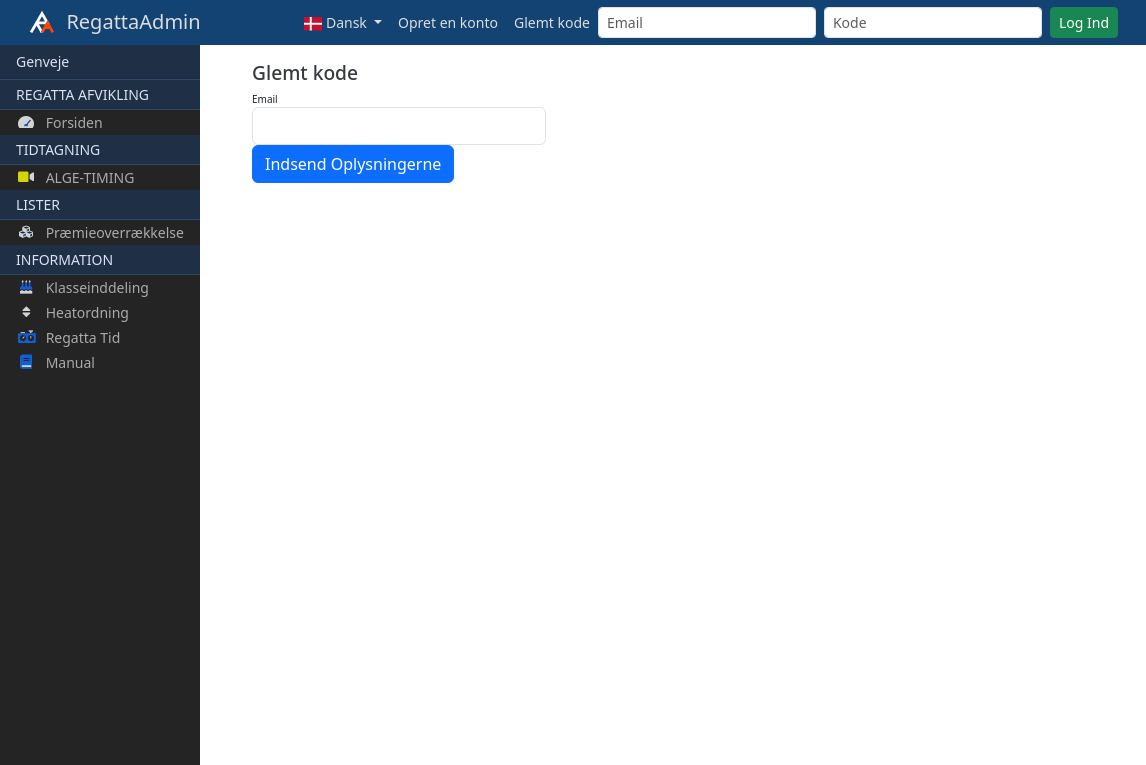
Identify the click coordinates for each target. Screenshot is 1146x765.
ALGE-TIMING (76, 177)
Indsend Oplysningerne (353, 164)
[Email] (707, 22)
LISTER (38, 204)
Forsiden (60, 122)
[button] (343, 22)
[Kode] (933, 22)
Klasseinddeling (83, 287)
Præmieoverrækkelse (101, 232)
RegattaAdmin (114, 23)
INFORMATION (64, 259)
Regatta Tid (69, 337)
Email (265, 99)
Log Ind (1084, 22)
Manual (56, 362)
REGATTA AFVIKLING (82, 94)
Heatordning (73, 312)
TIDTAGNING (58, 149)
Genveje (42, 61)
